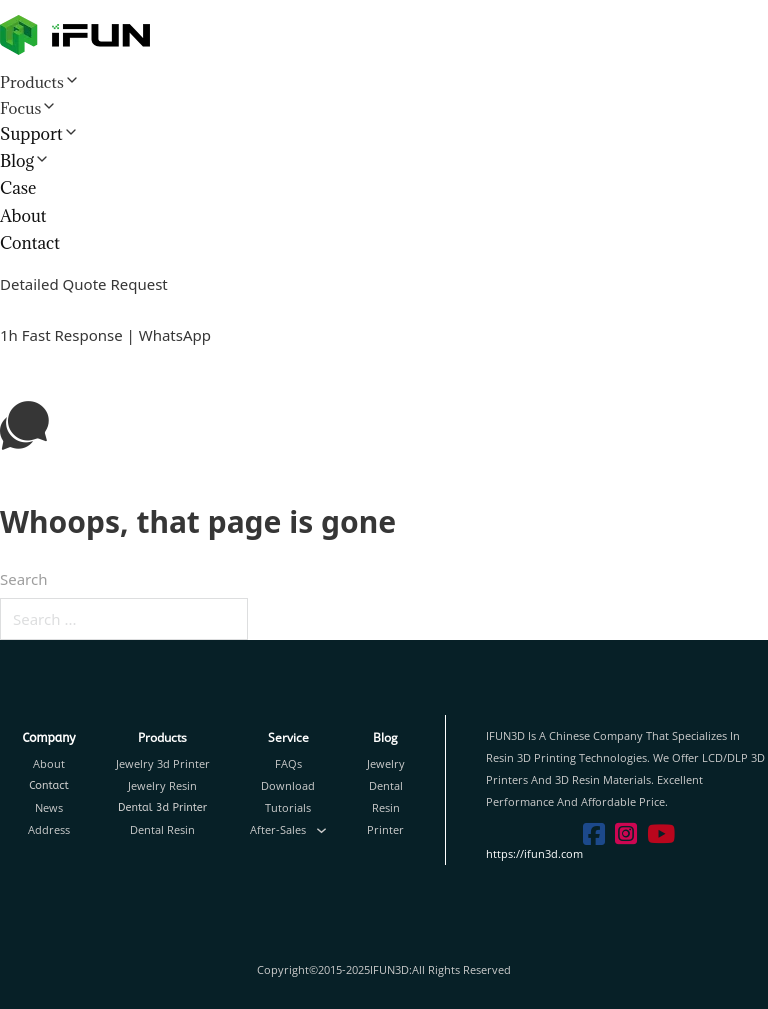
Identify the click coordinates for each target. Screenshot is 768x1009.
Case (18, 188)
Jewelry (386, 763)
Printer (385, 829)
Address (49, 829)
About (23, 216)
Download (288, 785)
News (49, 807)
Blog (17, 161)
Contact (30, 243)
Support (31, 134)
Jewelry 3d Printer (163, 763)
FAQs (288, 763)
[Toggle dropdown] (321, 830)
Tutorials (288, 807)
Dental (386, 785)
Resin (386, 807)
